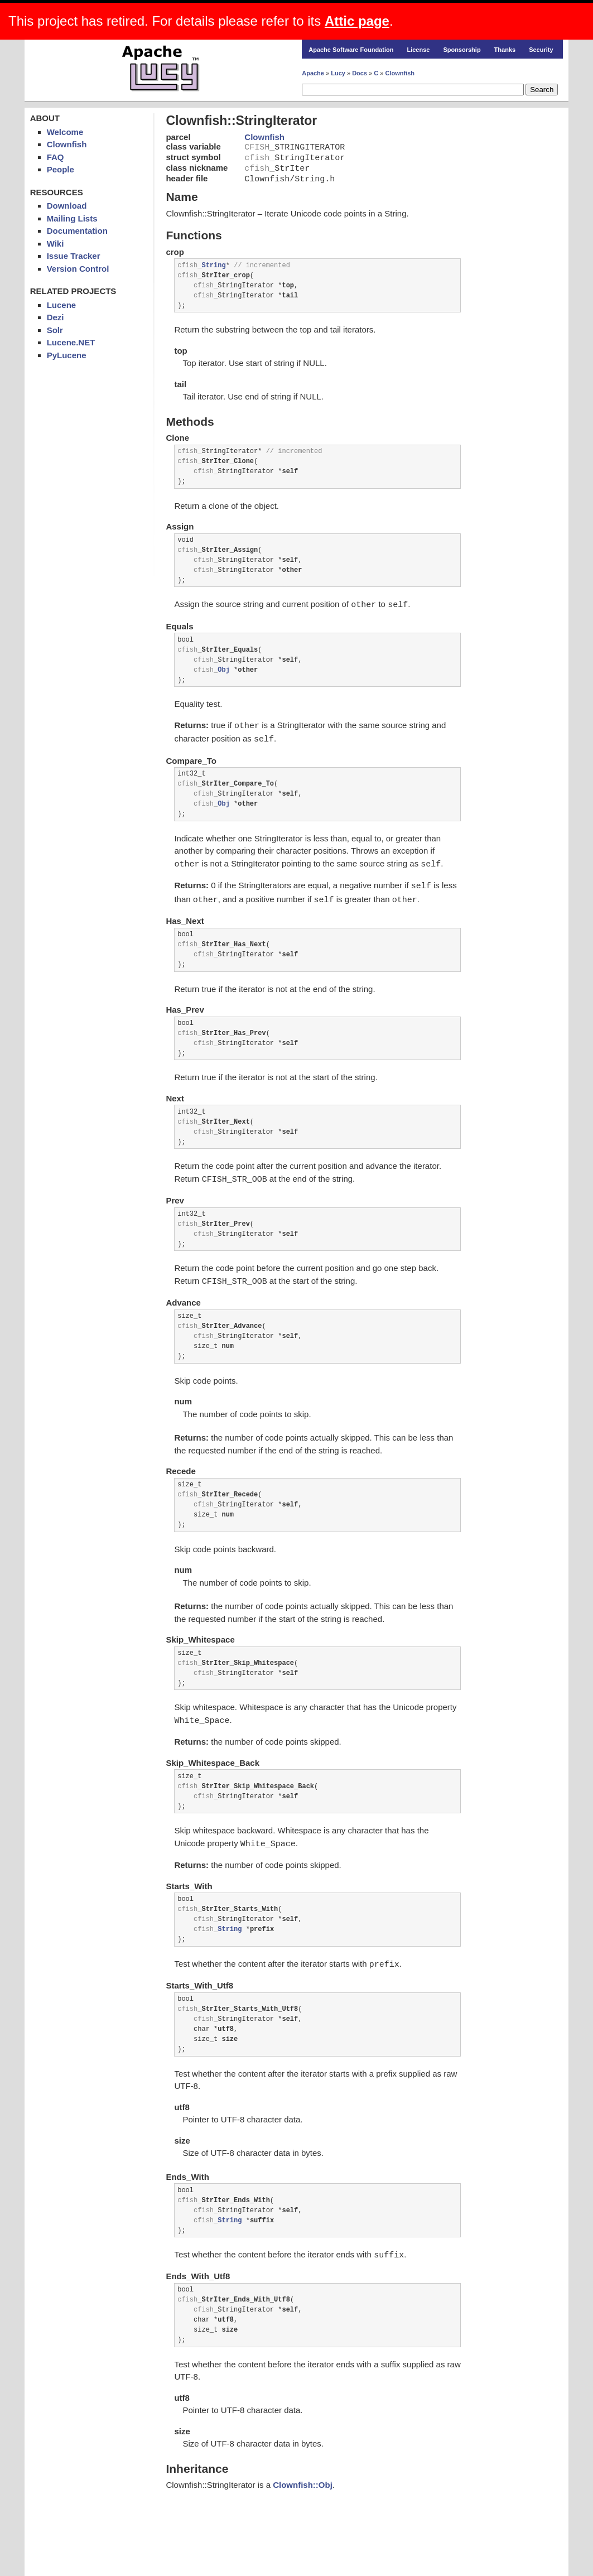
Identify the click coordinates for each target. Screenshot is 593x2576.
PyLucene (66, 355)
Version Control (78, 268)
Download (67, 205)
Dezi (55, 317)
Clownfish (399, 73)
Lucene (61, 305)
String (213, 267)
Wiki (55, 243)
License (418, 49)
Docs (359, 73)
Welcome (65, 132)
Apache (313, 73)
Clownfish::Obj (302, 2480)
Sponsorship (461, 49)
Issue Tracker (73, 256)
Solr (55, 330)
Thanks (505, 49)
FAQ (55, 157)
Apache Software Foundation (350, 49)
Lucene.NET (71, 342)
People (60, 169)
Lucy (338, 73)
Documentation (77, 230)
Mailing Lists (72, 218)
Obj (224, 671)
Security (541, 49)
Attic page (357, 20)
